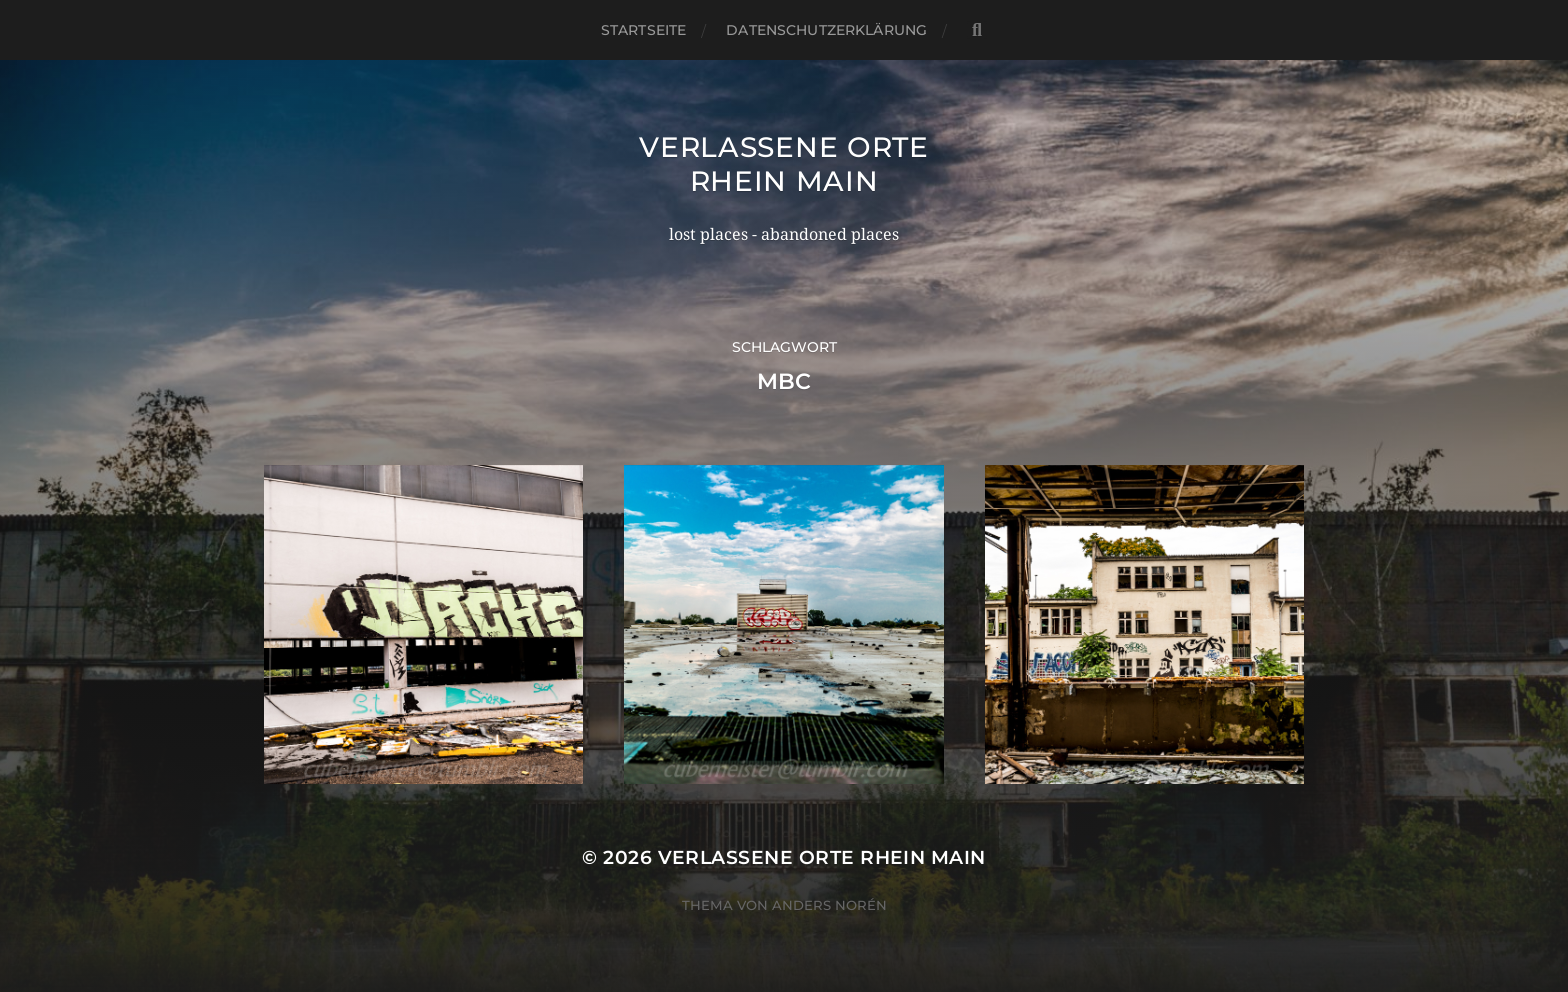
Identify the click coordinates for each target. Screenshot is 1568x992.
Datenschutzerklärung (826, 30)
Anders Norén (829, 905)
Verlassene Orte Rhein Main (784, 164)
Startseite (643, 30)
